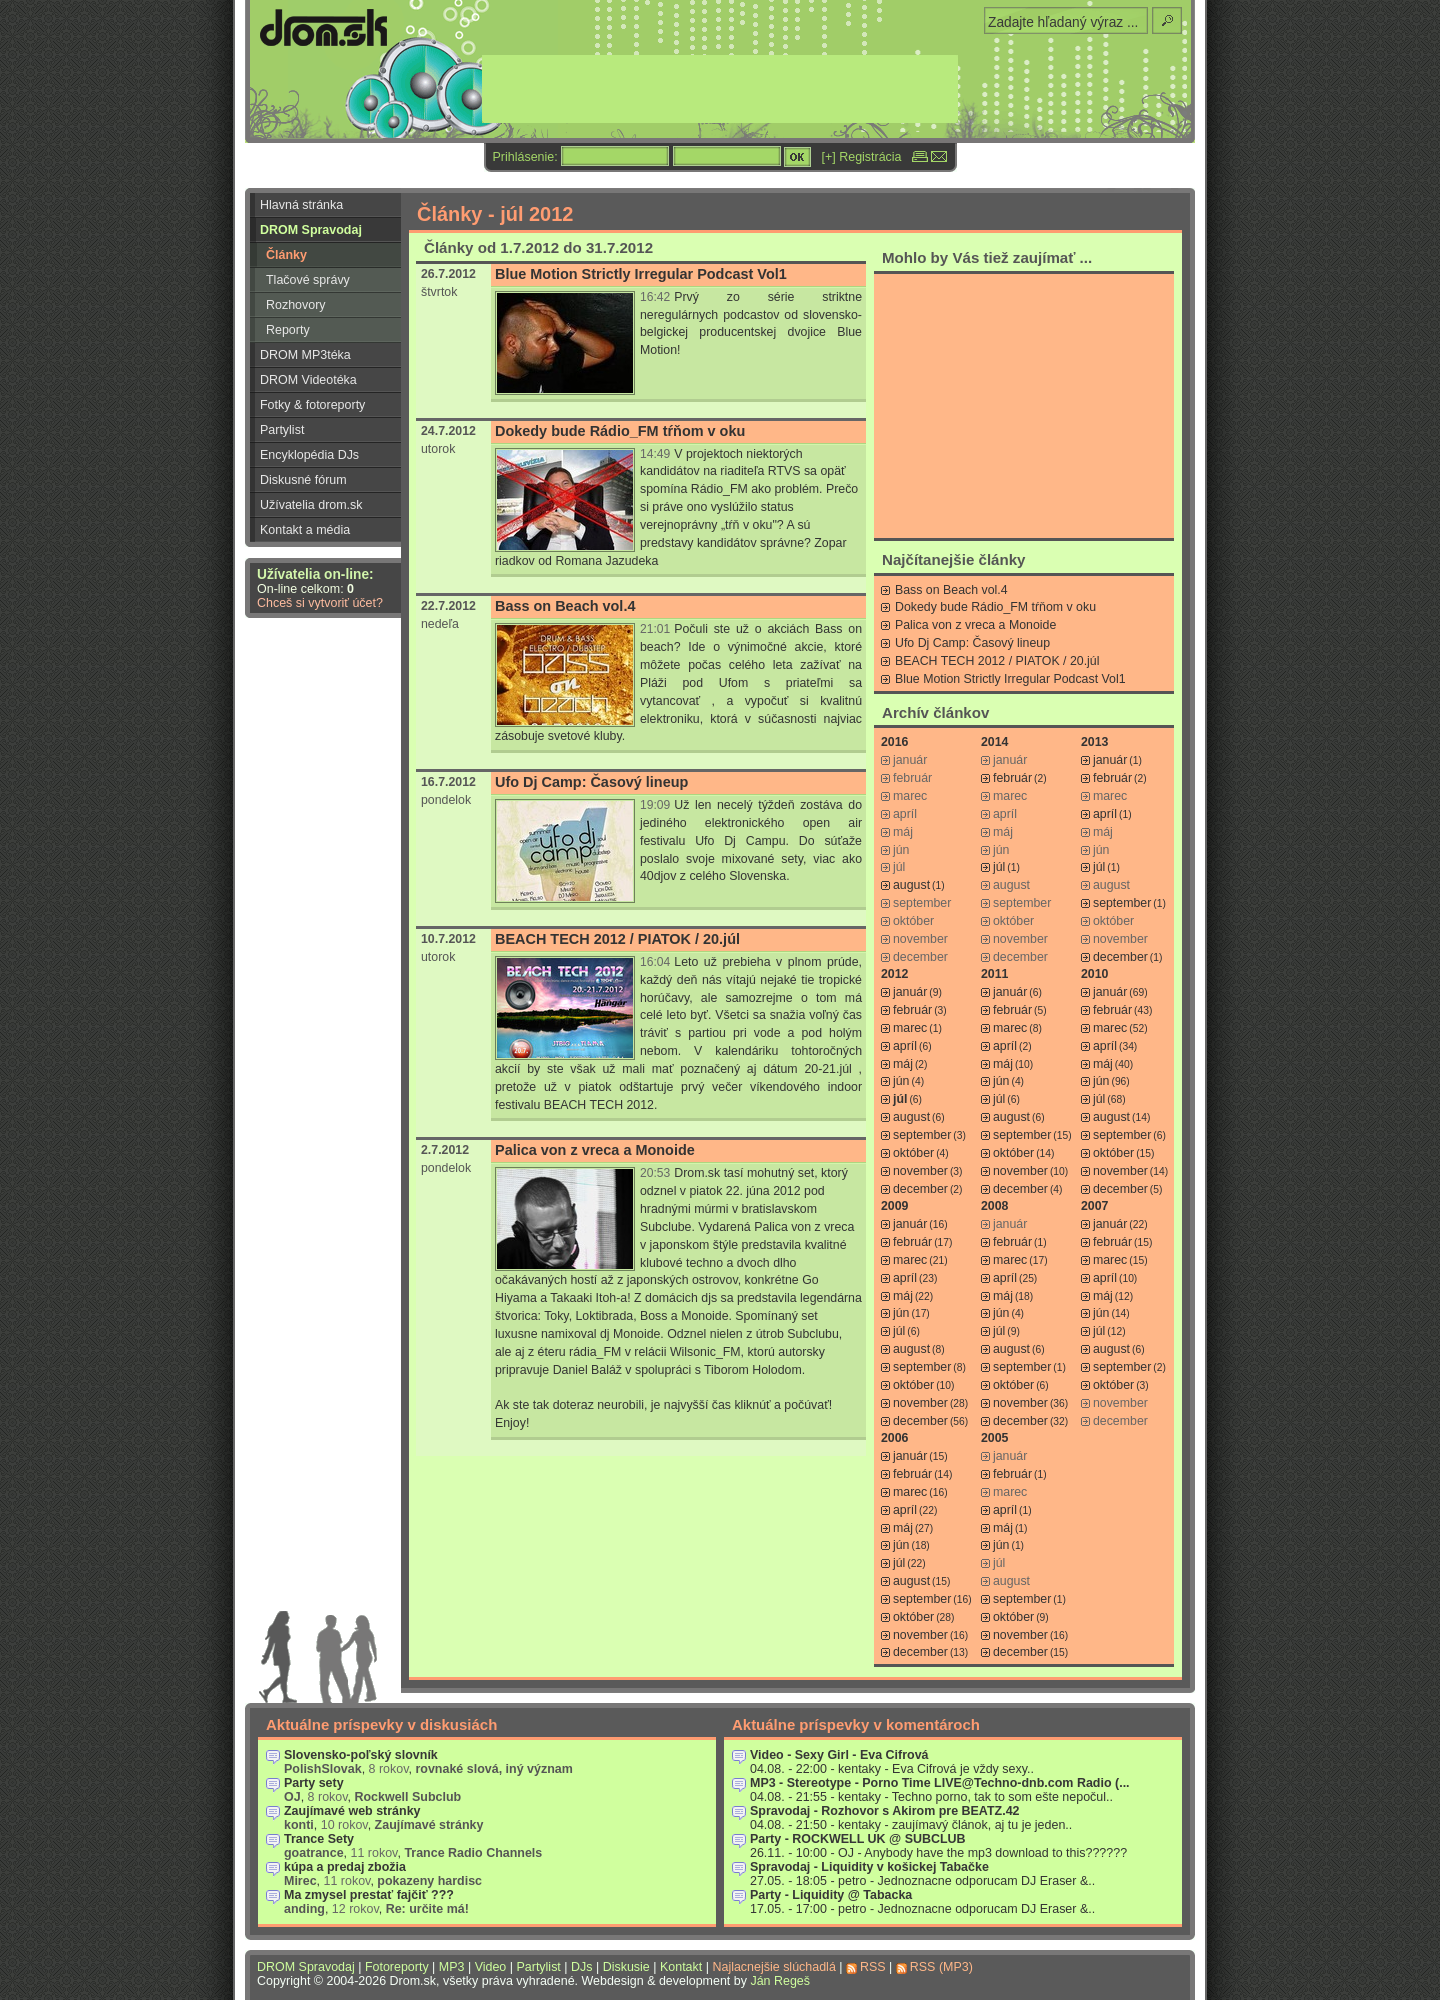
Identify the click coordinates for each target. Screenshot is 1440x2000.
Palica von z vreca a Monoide (595, 1150)
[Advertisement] (1024, 405)
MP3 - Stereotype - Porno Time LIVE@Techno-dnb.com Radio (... (940, 1783)
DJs (581, 1967)
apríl (1105, 814)
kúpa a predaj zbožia (345, 1867)
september (1122, 903)
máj (903, 1064)
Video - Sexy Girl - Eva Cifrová (839, 1755)
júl (999, 867)
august (911, 885)
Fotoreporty (397, 1967)
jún (901, 1081)
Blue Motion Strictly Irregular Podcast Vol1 (641, 274)
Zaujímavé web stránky (352, 1811)
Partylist (282, 430)
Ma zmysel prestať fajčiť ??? (369, 1895)
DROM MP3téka (305, 355)
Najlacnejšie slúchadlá (773, 1967)
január (1110, 760)
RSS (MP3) (941, 1967)
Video (491, 1967)
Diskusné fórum (303, 480)
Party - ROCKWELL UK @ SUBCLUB (858, 1839)
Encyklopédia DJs (309, 455)
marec (910, 1028)
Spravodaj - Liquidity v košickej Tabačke (869, 1867)
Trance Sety (319, 1839)
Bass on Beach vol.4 (565, 606)
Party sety (314, 1783)
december (1120, 957)
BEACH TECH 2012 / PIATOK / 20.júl (617, 939)
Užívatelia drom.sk (311, 505)
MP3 (452, 1967)
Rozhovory (296, 305)
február (1012, 778)
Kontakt (681, 1967)
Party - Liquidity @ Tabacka (831, 1895)
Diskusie (626, 1967)
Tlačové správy (308, 280)
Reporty (288, 330)
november (920, 1171)
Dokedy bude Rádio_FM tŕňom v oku (620, 431)
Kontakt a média (305, 530)
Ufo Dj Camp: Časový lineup (591, 782)
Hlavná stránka (301, 205)
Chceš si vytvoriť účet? (320, 603)
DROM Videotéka (308, 380)
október (913, 1153)
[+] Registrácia (862, 157)
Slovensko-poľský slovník (361, 1755)
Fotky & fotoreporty (312, 405)
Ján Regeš (780, 1981)
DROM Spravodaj (311, 230)
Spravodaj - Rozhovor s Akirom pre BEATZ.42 (885, 1811)
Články (286, 255)
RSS (873, 1967)
